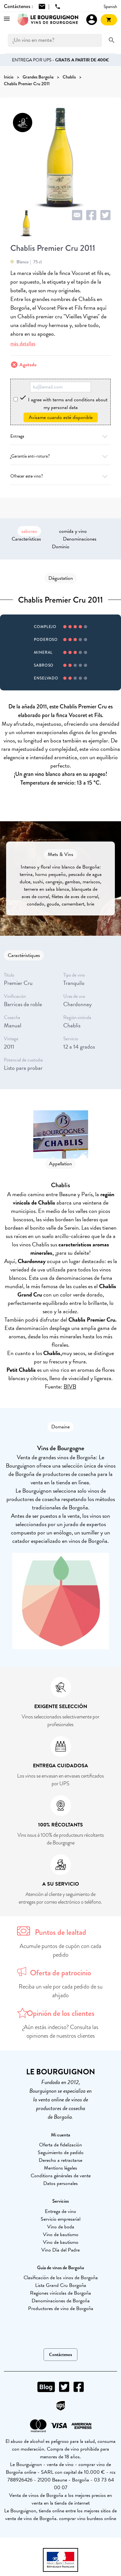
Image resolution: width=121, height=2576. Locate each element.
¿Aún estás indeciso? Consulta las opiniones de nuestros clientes (60, 2031)
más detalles (22, 343)
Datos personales (60, 2183)
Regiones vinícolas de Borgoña (60, 2293)
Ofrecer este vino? (60, 476)
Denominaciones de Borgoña (61, 2301)
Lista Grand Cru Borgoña (60, 2285)
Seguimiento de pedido (61, 2152)
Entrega (60, 436)
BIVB (70, 1386)
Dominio (60, 547)
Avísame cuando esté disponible (61, 417)
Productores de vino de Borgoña (60, 2308)
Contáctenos (60, 2354)
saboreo (29, 531)
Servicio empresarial (60, 2219)
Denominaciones (79, 539)
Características (26, 539)
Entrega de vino (60, 2211)
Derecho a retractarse (60, 2160)
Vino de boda (60, 2227)
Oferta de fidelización (60, 2145)
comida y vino (73, 531)
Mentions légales (60, 2168)
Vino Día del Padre (60, 2250)
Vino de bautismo (60, 2234)
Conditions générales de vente (61, 2176)
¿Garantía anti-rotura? (60, 456)
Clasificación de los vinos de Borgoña (61, 2277)
